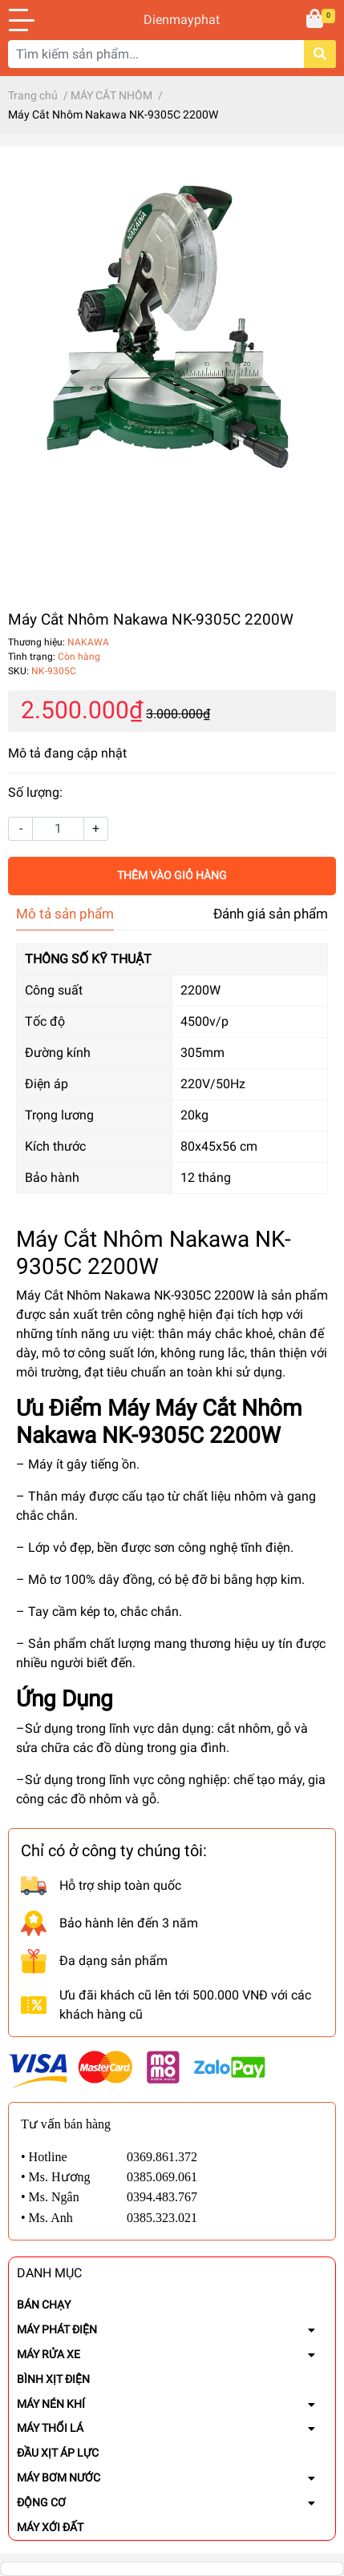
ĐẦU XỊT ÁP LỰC (58, 2452)
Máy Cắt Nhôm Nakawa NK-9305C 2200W (135, 1295)
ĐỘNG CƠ (41, 2502)
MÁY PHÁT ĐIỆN (57, 2329)
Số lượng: (35, 792)
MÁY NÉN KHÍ (51, 2403)
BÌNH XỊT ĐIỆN (53, 2379)
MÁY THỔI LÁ (50, 2427)
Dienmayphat (172, 19)
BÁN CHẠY (44, 2304)
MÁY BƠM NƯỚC (58, 2477)
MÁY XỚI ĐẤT (50, 2527)
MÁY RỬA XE (48, 2354)
